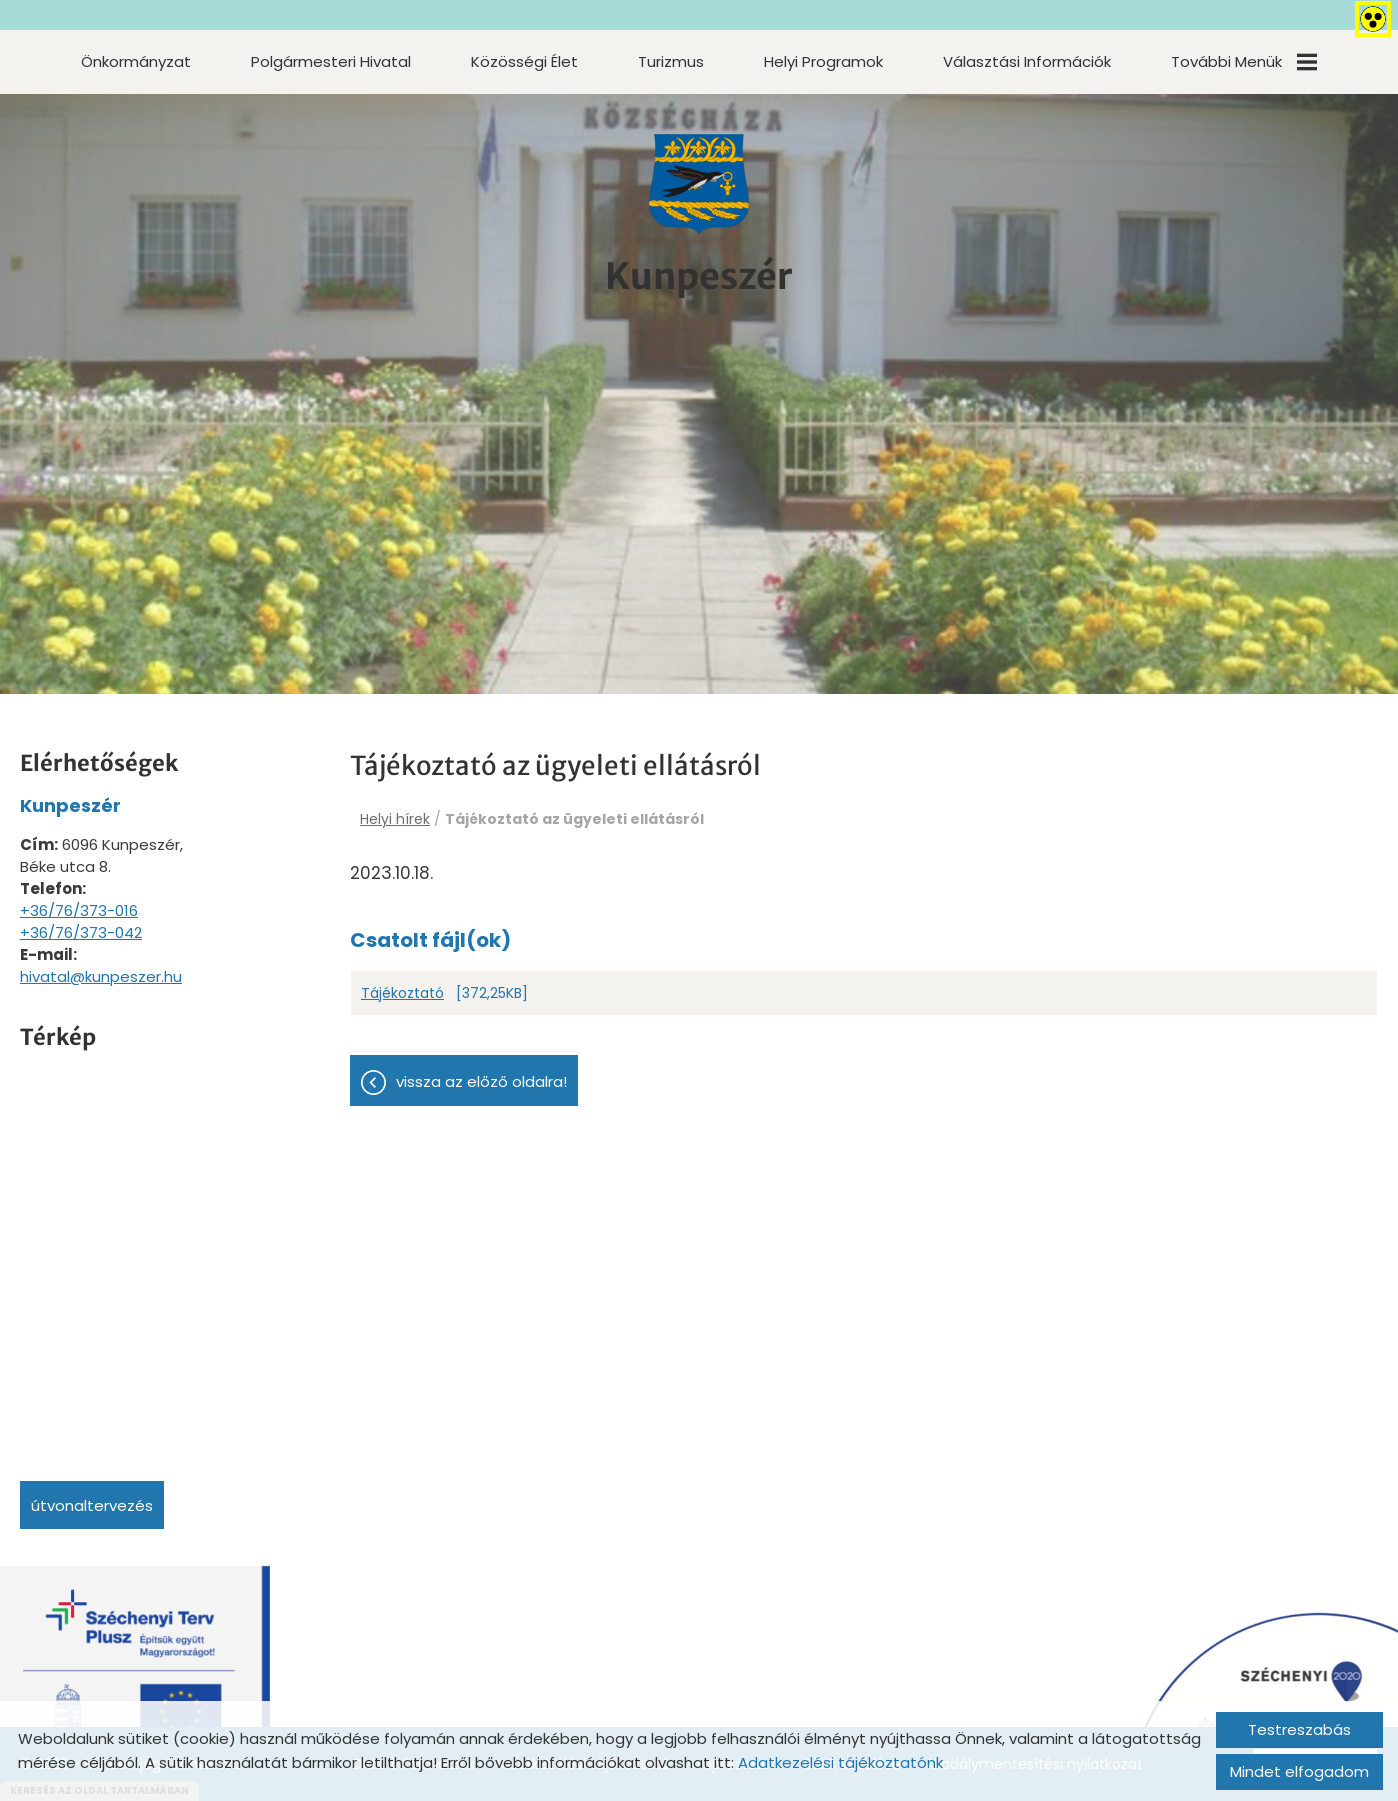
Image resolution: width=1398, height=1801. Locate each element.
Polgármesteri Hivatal (331, 61)
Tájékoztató (402, 993)
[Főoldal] (699, 184)
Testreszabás (1299, 1729)
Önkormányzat (136, 61)
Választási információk (1027, 61)
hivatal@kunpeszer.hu (101, 976)
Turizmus (671, 61)
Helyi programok (823, 61)
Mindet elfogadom (1299, 1771)
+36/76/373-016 (79, 910)
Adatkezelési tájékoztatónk (840, 1762)
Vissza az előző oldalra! (481, 1081)
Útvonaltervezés (92, 1505)
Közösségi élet (524, 61)
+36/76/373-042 (81, 932)
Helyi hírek (395, 819)
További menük (1244, 61)
